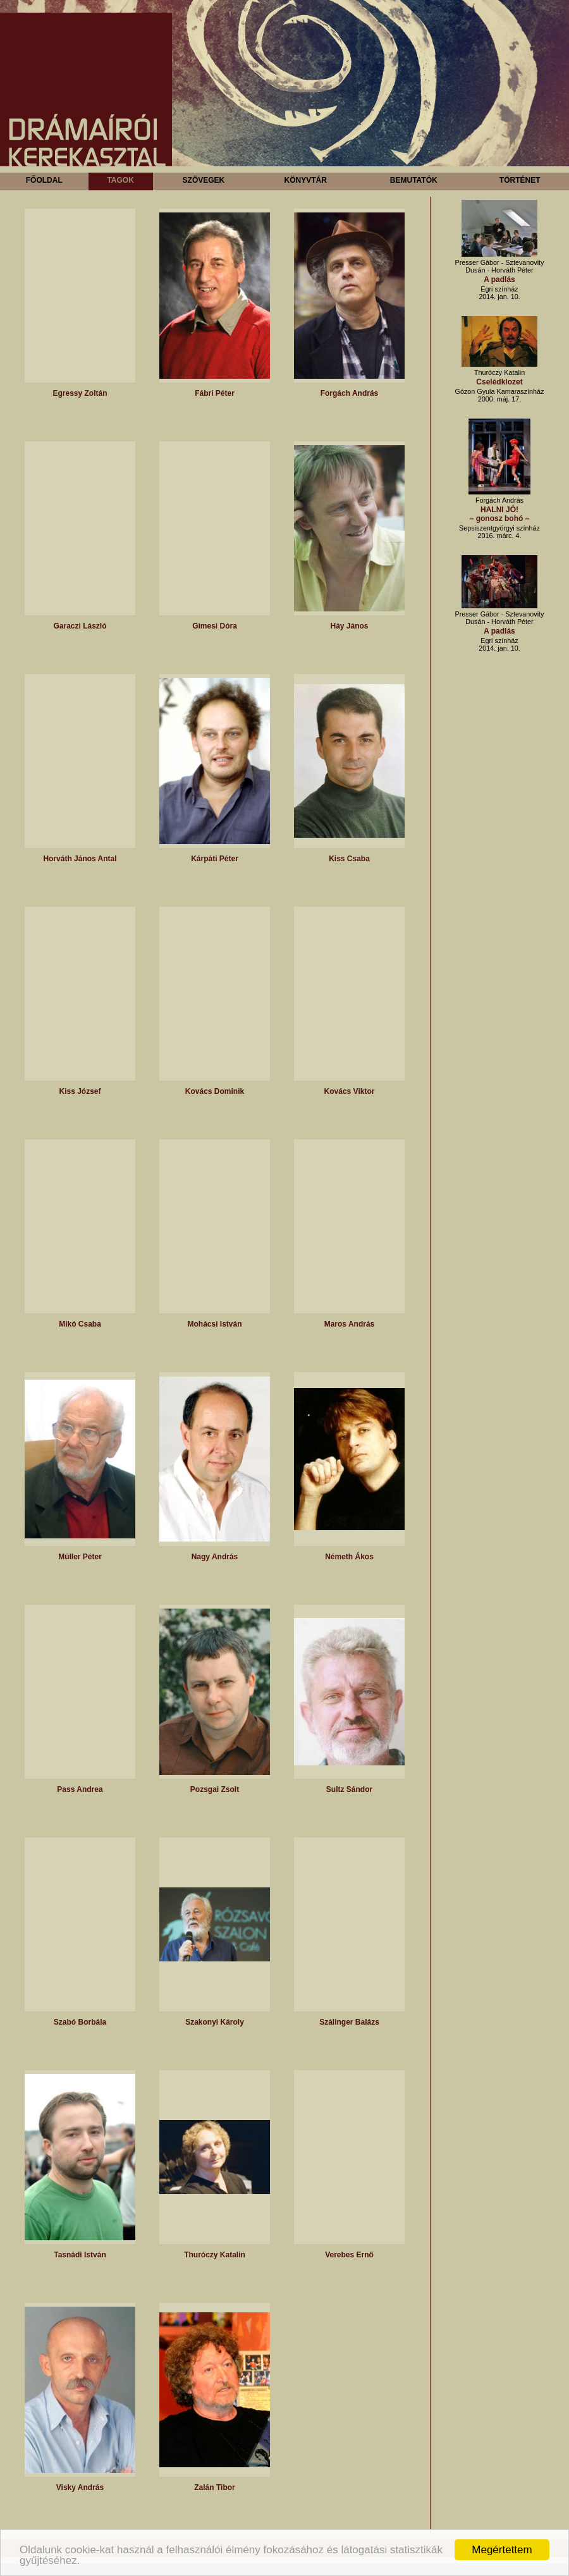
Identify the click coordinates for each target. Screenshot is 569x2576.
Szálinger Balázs (349, 2022)
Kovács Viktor (349, 1091)
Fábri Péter (215, 393)
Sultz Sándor (349, 1789)
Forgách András (350, 393)
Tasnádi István (80, 2254)
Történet (520, 180)
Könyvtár (305, 180)
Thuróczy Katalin (214, 2254)
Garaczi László (79, 626)
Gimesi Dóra (214, 626)
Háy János (349, 626)
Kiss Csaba (349, 858)
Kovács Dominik (214, 1091)
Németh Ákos (349, 1556)
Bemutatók (413, 180)
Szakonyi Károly (214, 2022)
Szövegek (204, 180)
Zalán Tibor (214, 2487)
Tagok (120, 180)
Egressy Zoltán (79, 393)
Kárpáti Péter (214, 858)
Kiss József (80, 1091)
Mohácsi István (214, 1324)
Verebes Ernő (349, 2254)
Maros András (349, 1324)
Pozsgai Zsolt (214, 1789)
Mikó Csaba (80, 1324)
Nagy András (215, 1556)
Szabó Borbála (80, 2022)
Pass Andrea (79, 1789)
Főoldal (44, 180)
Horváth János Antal (79, 858)
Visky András (80, 2487)
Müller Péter (80, 1556)
